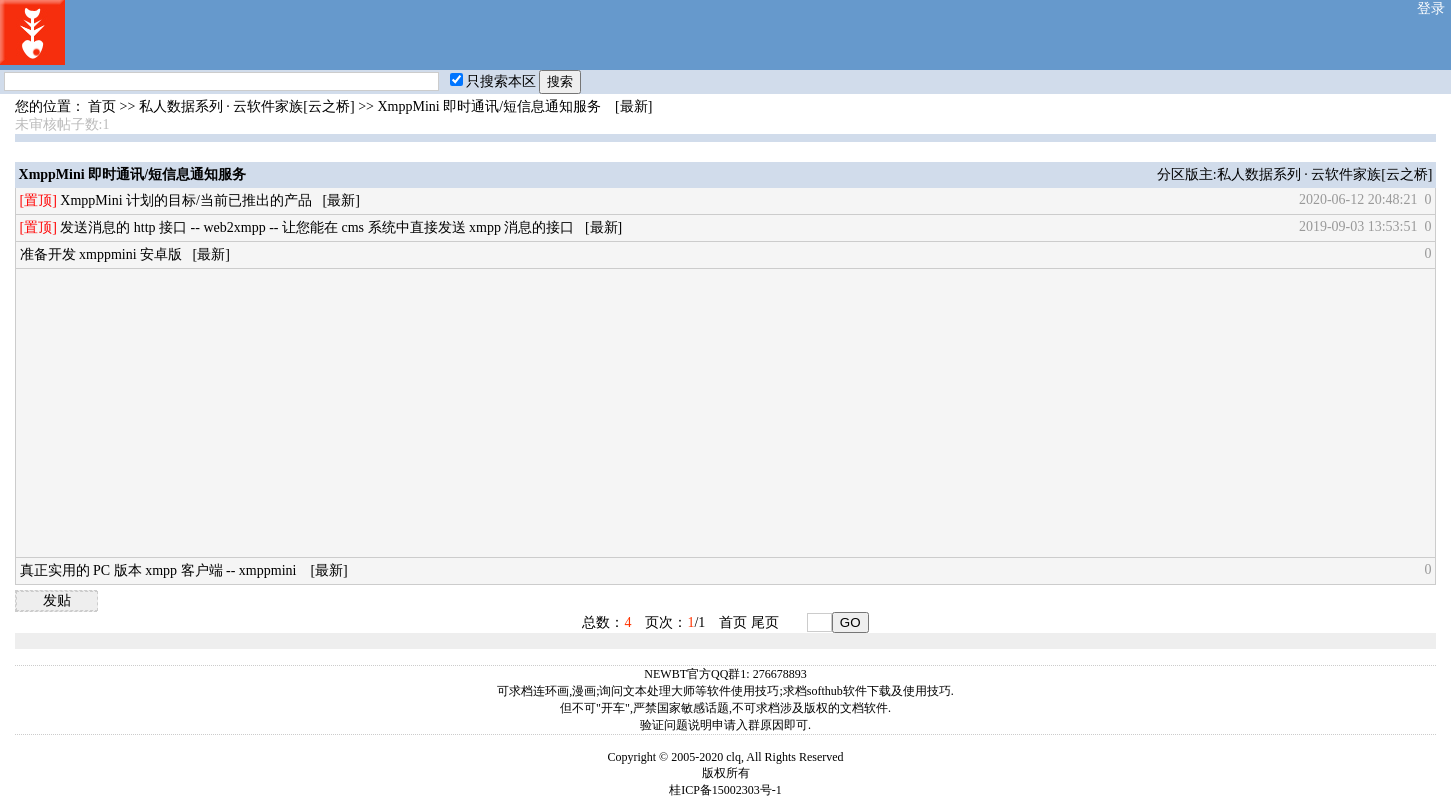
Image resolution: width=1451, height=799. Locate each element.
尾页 (765, 622)
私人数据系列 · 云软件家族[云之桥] (247, 106)
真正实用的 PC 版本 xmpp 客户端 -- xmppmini (160, 570)
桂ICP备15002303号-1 (725, 790)
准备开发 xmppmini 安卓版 (101, 254)
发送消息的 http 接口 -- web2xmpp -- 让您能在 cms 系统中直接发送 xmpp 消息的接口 (317, 227)
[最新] (633, 106)
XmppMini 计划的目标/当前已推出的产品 (186, 200)
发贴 (57, 600)
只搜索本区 (493, 81)
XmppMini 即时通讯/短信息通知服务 (489, 106)
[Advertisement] (620, 413)
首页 (102, 106)
